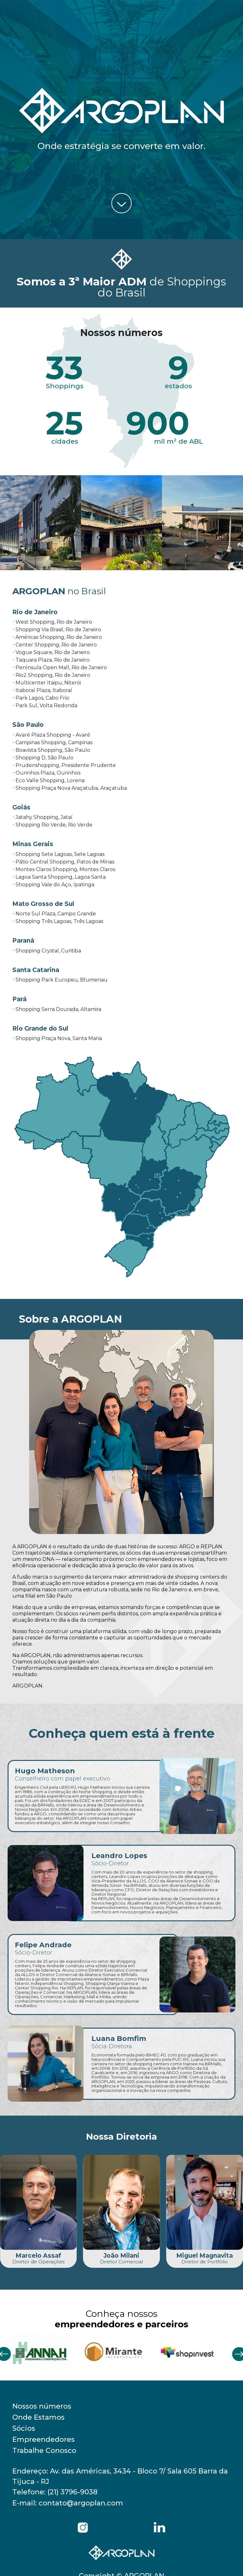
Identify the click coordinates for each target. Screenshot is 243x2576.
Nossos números (41, 2406)
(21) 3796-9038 (72, 2492)
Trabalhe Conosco (44, 2450)
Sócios (23, 2428)
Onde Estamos (38, 2417)
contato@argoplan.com (81, 2503)
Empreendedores (43, 2439)
